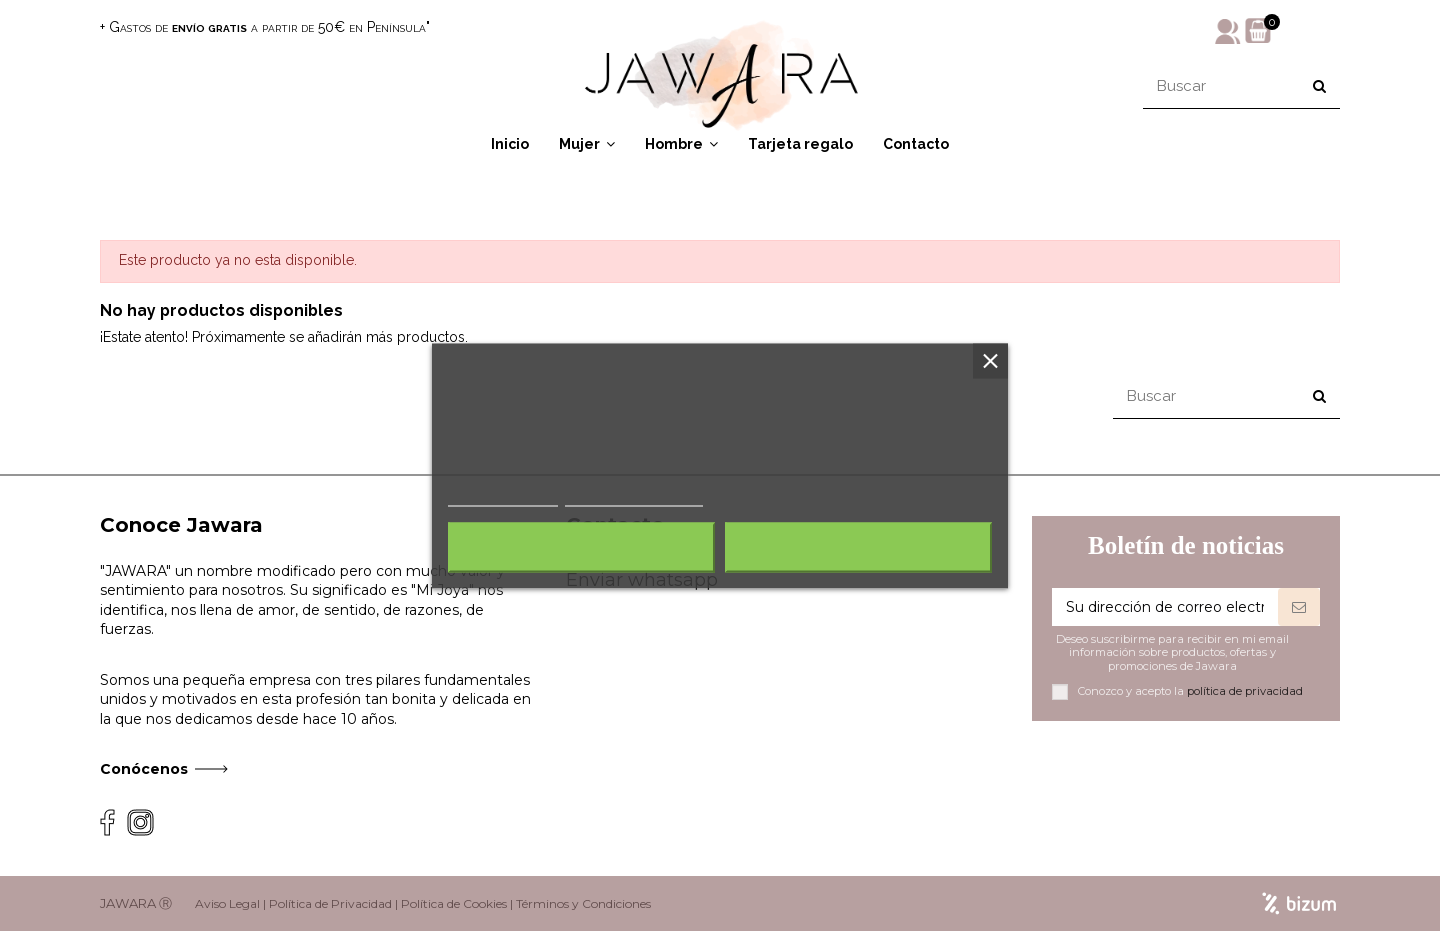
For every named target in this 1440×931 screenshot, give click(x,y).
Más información (503, 496)
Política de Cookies (454, 903)
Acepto (859, 547)
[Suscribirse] (1299, 607)
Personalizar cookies (634, 496)
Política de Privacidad (330, 903)
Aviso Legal (227, 903)
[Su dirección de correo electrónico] (1165, 607)
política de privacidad (1245, 691)
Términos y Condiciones (583, 903)
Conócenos (144, 769)
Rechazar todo (581, 547)
